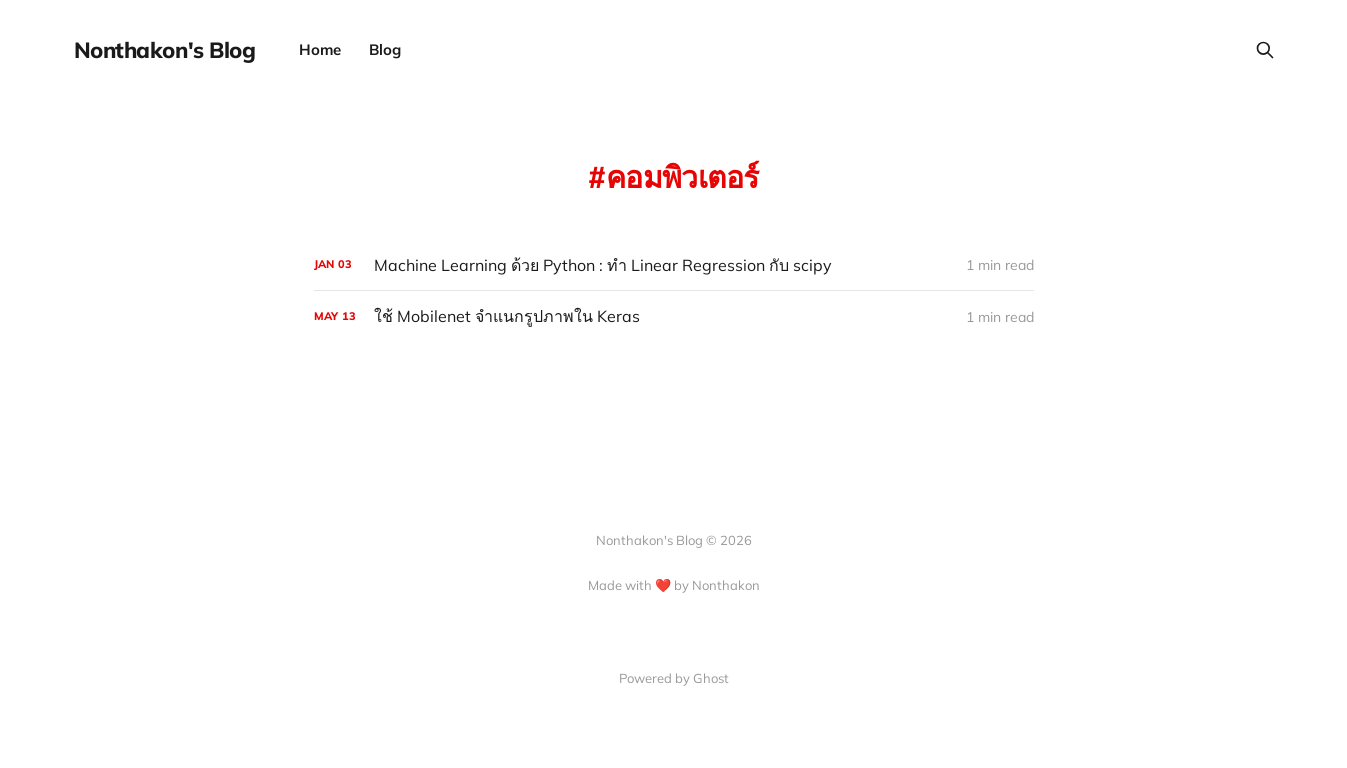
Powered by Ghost (674, 678)
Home (320, 49)
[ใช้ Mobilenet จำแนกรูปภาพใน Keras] (674, 316)
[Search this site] (1265, 50)
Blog (385, 49)
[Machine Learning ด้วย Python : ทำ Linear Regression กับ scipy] (674, 265)
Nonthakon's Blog (165, 50)
